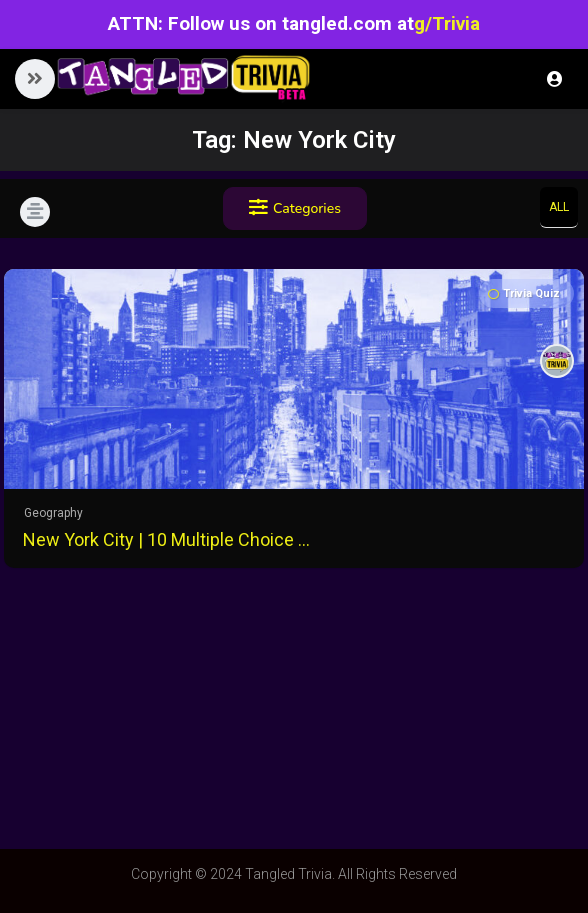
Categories (295, 208)
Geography (53, 513)
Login (555, 79)
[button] (35, 79)
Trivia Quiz (524, 293)
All (559, 207)
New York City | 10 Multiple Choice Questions (169, 539)
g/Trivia (447, 23)
